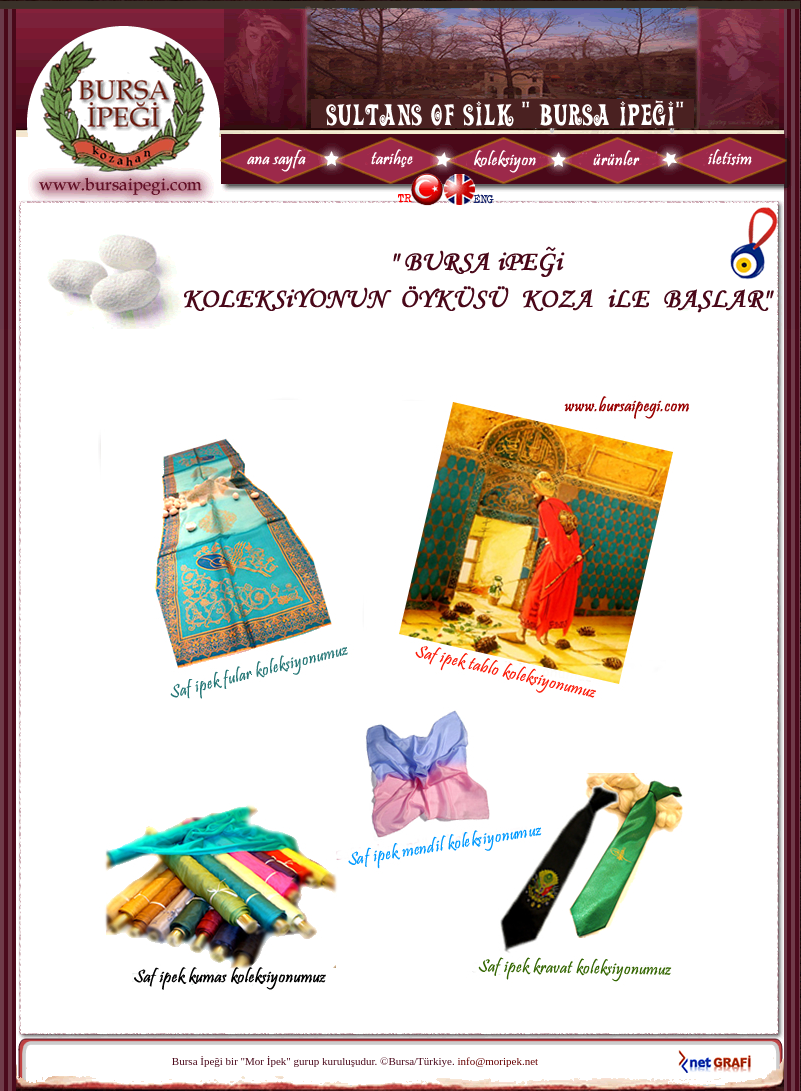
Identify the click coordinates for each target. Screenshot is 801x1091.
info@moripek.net (496, 1061)
